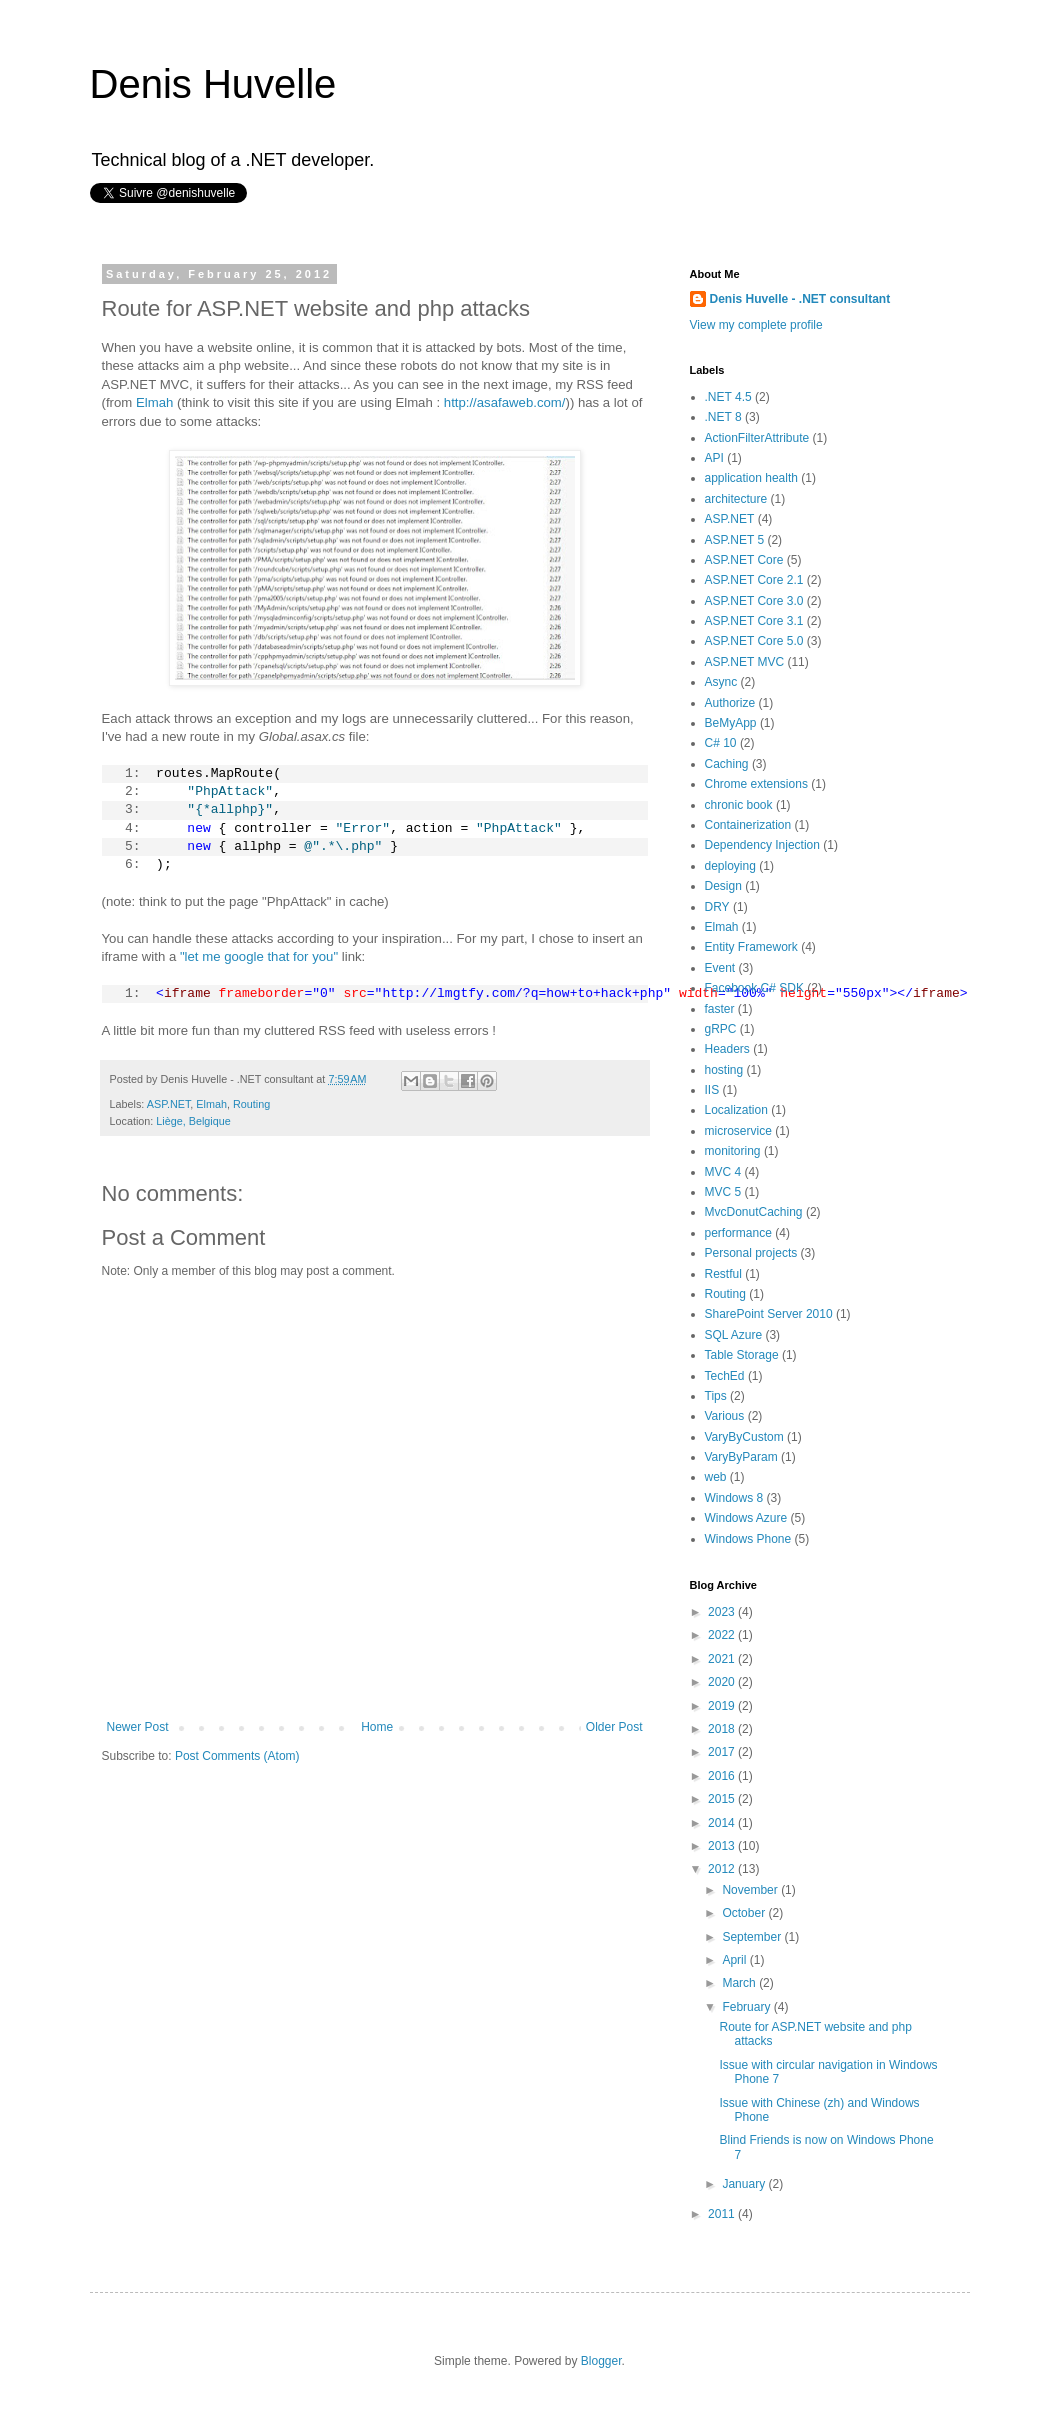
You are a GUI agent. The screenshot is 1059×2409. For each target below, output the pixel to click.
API (714, 458)
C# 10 (721, 743)
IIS (712, 1090)
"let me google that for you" (259, 956)
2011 (723, 2214)
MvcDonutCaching (754, 1212)
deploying (730, 866)
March (740, 1983)
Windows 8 (734, 1498)
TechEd (725, 1376)
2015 (723, 1799)
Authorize (730, 703)
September (753, 1937)
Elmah (154, 402)
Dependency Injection (762, 845)
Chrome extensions (756, 784)
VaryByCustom (744, 1437)
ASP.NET (169, 1104)
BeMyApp (731, 723)
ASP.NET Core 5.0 (754, 641)
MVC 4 (723, 1172)
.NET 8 (723, 417)
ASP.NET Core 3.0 (754, 601)
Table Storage (742, 1355)
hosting (724, 1070)
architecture (736, 499)
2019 (723, 1706)
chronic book (739, 805)
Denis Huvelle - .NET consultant (800, 299)
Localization (736, 1110)
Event (720, 968)
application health (751, 478)
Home (377, 1727)
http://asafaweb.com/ (505, 402)
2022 (723, 1635)
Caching (727, 764)
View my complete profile (756, 325)
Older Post (614, 1727)
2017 (723, 1752)
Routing (251, 1104)
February (747, 2007)
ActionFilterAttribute (757, 438)
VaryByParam (741, 1457)
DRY (717, 907)
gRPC (721, 1029)
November (751, 1890)
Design (723, 886)
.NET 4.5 (728, 397)
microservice (738, 1131)
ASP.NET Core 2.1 (754, 580)
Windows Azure (746, 1518)
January (745, 2184)
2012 (723, 1869)
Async (721, 682)
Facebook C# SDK (754, 988)
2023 (723, 1612)
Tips (716, 1396)
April (735, 1960)
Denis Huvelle (213, 84)
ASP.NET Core (744, 560)
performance (738, 1233)
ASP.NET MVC (745, 662)
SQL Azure (734, 1335)
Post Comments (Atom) (237, 1756)
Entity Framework (751, 947)
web (716, 1477)
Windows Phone (748, 1539)
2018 (723, 1729)
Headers (727, 1049)
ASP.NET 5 (735, 540)
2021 (723, 1659)
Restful (723, 1274)
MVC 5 (723, 1192)
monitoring (733, 1151)
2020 (723, 1682)
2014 (723, 1823)
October (745, 1913)
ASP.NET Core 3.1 (754, 621)
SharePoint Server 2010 (769, 1314)
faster (720, 1009)
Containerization (748, 825)
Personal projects (751, 1253)
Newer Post (138, 1727)
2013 (723, 1846)
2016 (723, 1776)
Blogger (601, 2361)
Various (725, 1416)
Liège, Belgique (193, 1121)
